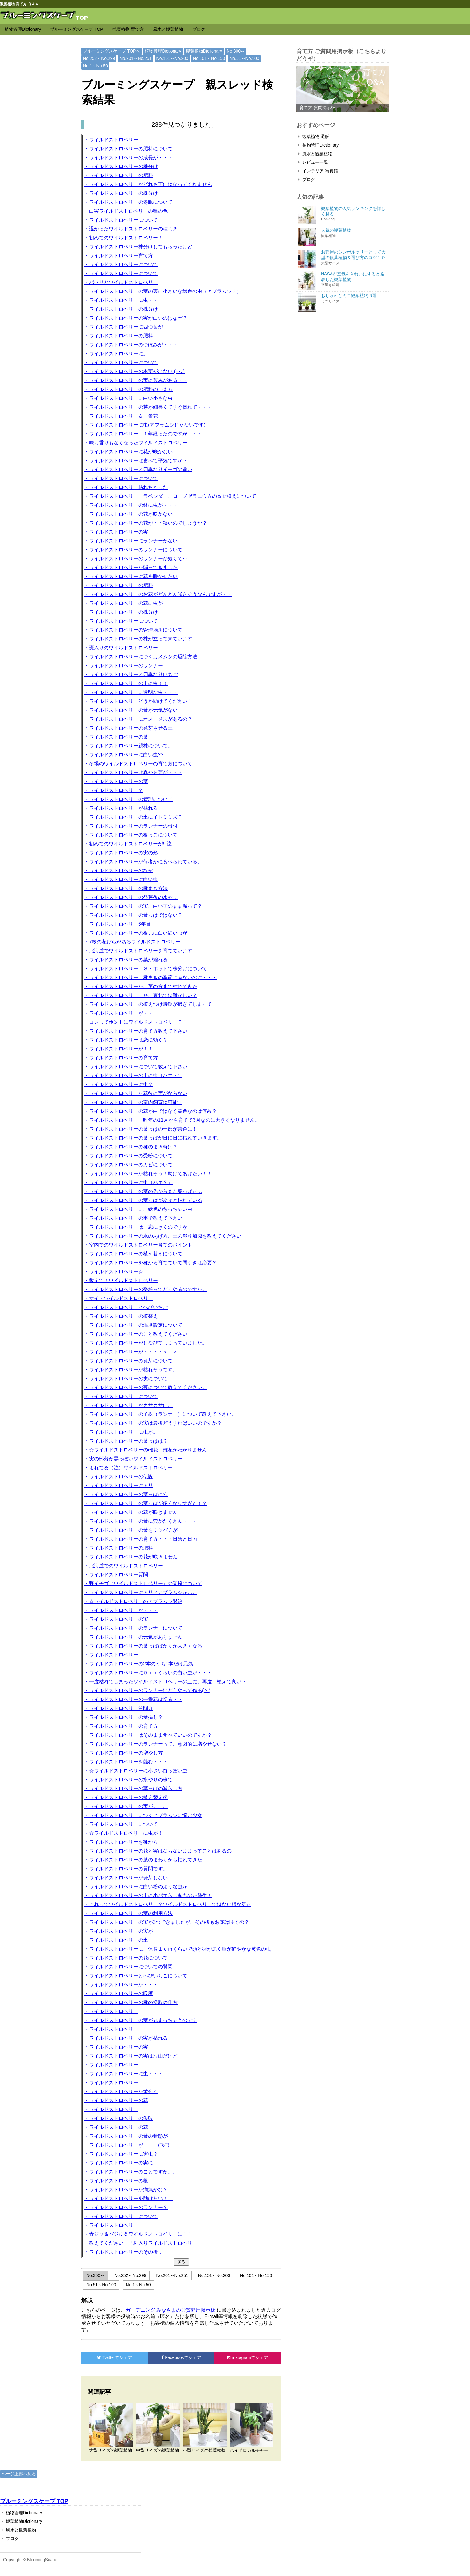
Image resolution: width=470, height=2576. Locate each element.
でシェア (114, 2357)
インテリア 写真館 (318, 170)
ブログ (198, 29)
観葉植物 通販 (313, 136)
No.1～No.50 (95, 65)
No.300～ (236, 51)
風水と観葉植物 (168, 29)
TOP (82, 17)
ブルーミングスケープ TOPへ (111, 51)
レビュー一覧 (313, 162)
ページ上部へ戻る (19, 2473)
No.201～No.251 (135, 58)
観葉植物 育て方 (128, 29)
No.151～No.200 (172, 58)
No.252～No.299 (99, 58)
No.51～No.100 (244, 58)
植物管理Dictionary (23, 29)
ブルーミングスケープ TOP (76, 29)
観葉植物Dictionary (204, 51)
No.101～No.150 (209, 58)
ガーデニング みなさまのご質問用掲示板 (170, 2310)
